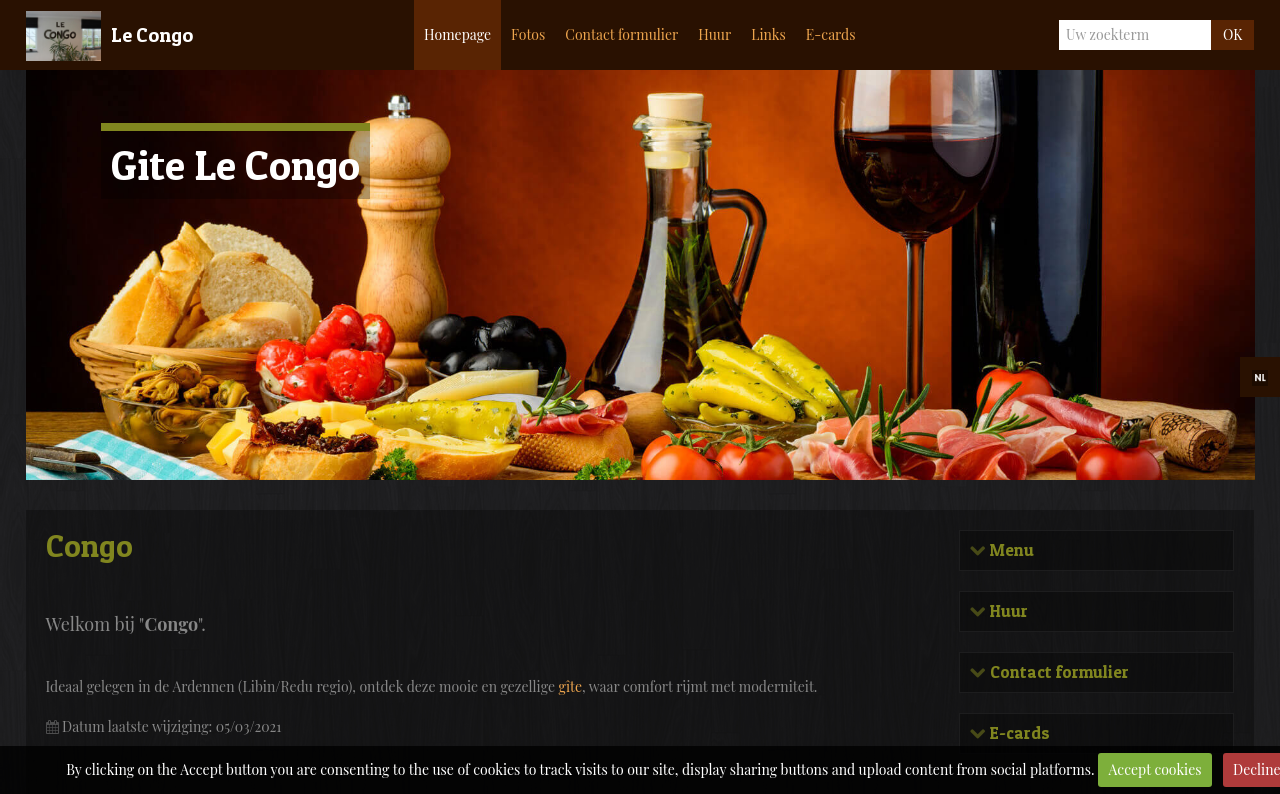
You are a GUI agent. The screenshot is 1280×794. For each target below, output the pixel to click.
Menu (1010, 550)
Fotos (528, 34)
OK (1232, 34)
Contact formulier (621, 34)
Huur (714, 34)
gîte (571, 686)
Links (768, 34)
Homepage (457, 34)
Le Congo (152, 35)
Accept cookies (1155, 769)
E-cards (831, 34)
